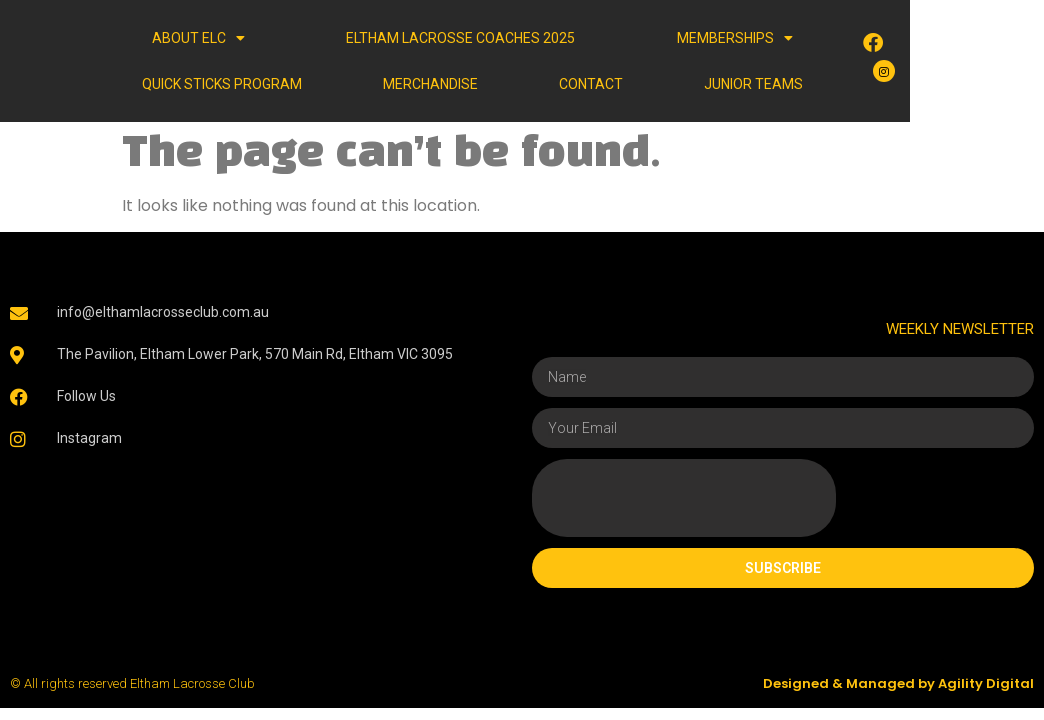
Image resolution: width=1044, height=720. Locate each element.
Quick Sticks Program (857, 38)
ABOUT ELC (193, 38)
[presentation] (684, 498)
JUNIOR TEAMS (820, 84)
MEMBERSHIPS (655, 38)
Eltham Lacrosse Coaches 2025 (418, 38)
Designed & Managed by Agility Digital (898, 683)
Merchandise (261, 84)
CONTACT (540, 84)
